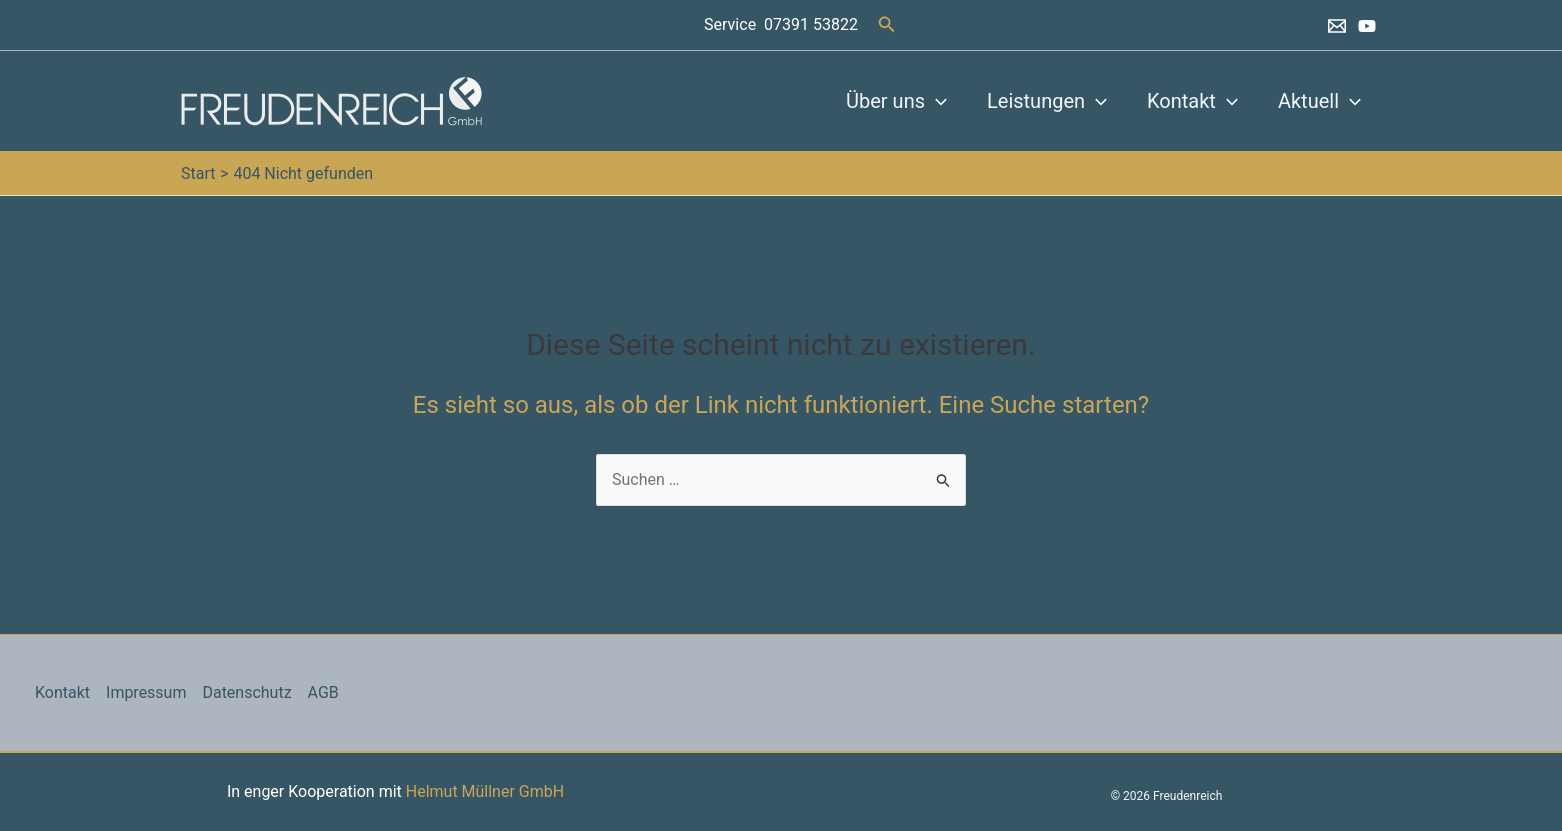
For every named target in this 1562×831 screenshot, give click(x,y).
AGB (323, 692)
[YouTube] (1367, 26)
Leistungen (1047, 101)
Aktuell (1319, 101)
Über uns (896, 101)
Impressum (146, 692)
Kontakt (1192, 101)
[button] (887, 24)
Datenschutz (247, 692)
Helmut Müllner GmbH (485, 791)
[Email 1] (1337, 26)
